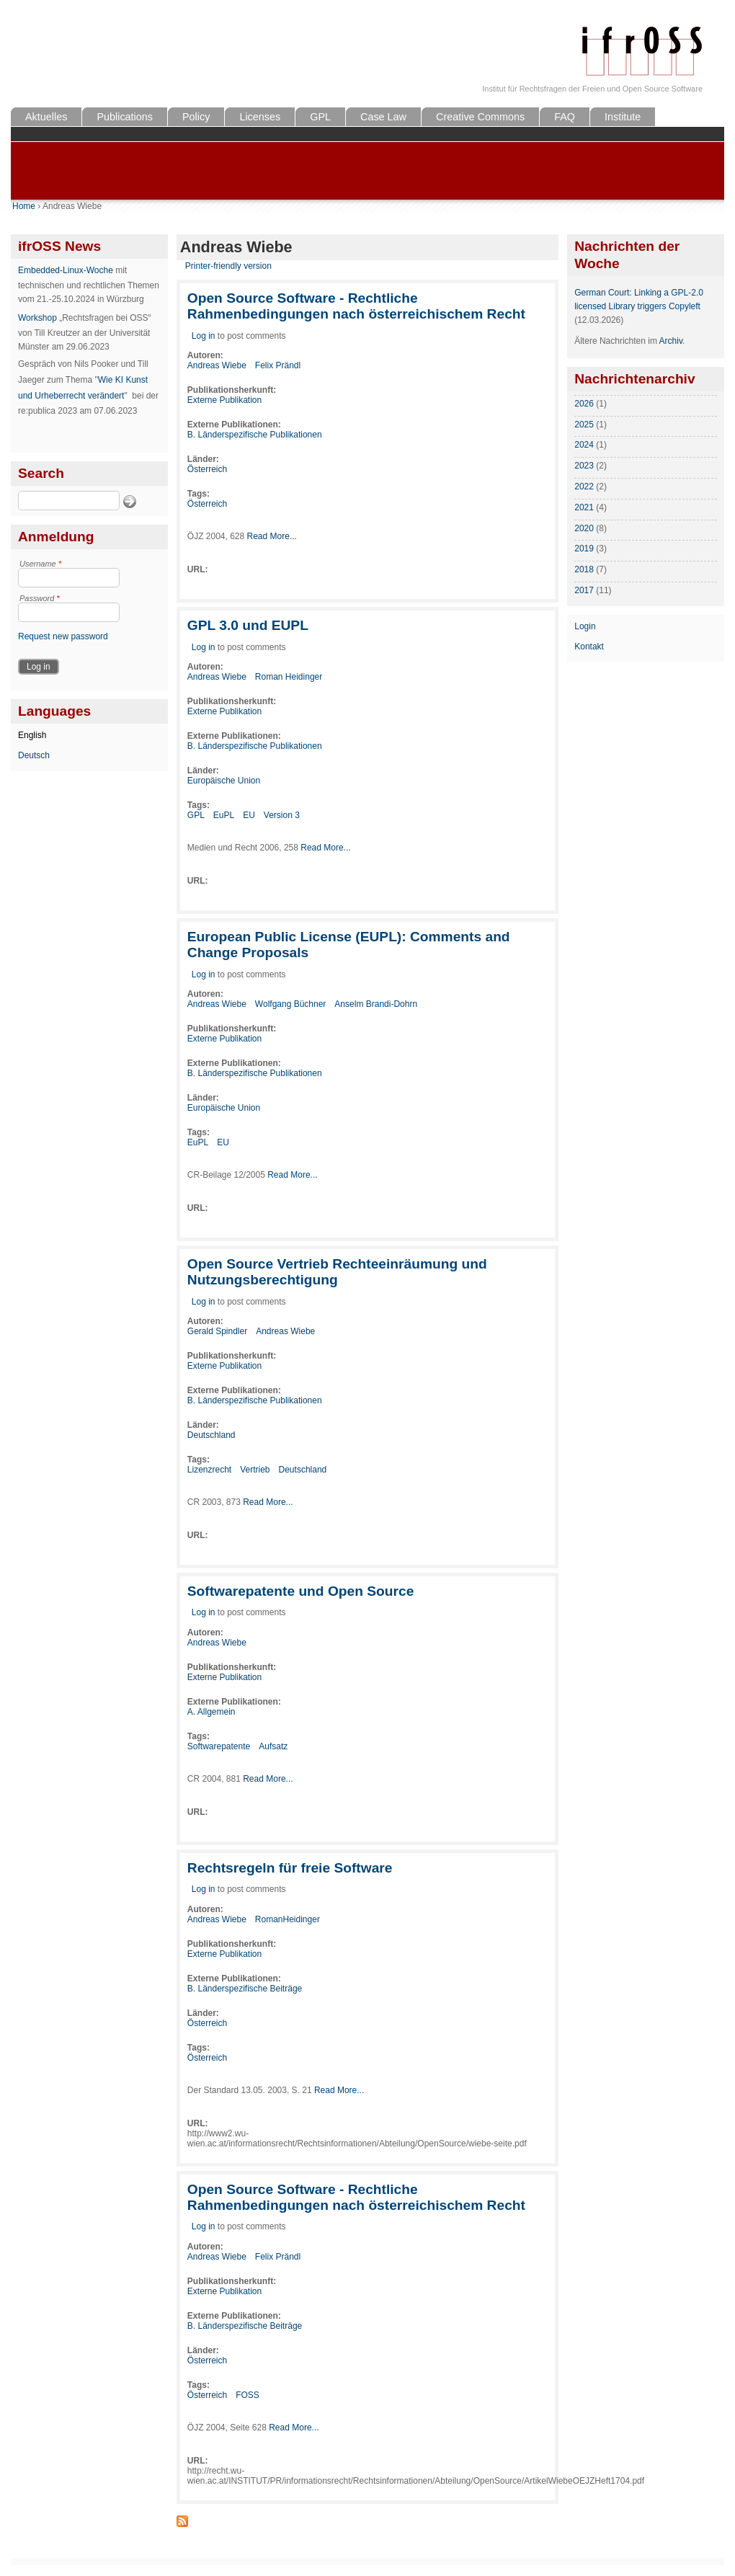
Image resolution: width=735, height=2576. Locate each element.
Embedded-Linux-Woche (65, 270)
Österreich (207, 469)
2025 (584, 424)
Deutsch (34, 755)
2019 (584, 548)
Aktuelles (46, 117)
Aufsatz (273, 1746)
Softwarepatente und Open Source (300, 1591)
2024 (584, 445)
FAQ (564, 117)
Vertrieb (255, 1470)
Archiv (670, 341)
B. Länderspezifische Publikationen (254, 435)
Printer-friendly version (228, 266)
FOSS (247, 2395)
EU (249, 815)
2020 (584, 528)
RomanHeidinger (287, 1919)
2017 (584, 590)
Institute (623, 117)
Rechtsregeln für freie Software (290, 1867)
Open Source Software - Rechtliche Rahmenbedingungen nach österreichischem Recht (356, 305)
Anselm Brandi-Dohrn (375, 1004)
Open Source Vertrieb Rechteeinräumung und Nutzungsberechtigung (337, 1271)
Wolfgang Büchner (290, 1004)
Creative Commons (480, 117)
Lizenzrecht (209, 1470)
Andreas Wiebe (216, 365)
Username (40, 563)
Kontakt (589, 646)
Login (584, 626)
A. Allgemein (211, 1712)
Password (39, 598)
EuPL (223, 815)
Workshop (37, 318)
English (32, 735)
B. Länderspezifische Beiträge (244, 1989)
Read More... (272, 536)
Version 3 (282, 815)
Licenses (259, 117)
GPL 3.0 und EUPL (247, 625)
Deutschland (211, 1435)
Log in (203, 336)
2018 (584, 569)
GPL (320, 117)
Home (23, 206)
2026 (584, 404)
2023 (584, 466)
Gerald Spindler (217, 1331)
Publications (125, 117)
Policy (196, 117)
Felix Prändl (277, 365)
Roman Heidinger (288, 677)
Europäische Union (223, 781)
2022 (584, 486)
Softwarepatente (218, 1746)
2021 (584, 507)
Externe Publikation (224, 400)
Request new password (63, 636)
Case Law (383, 117)
